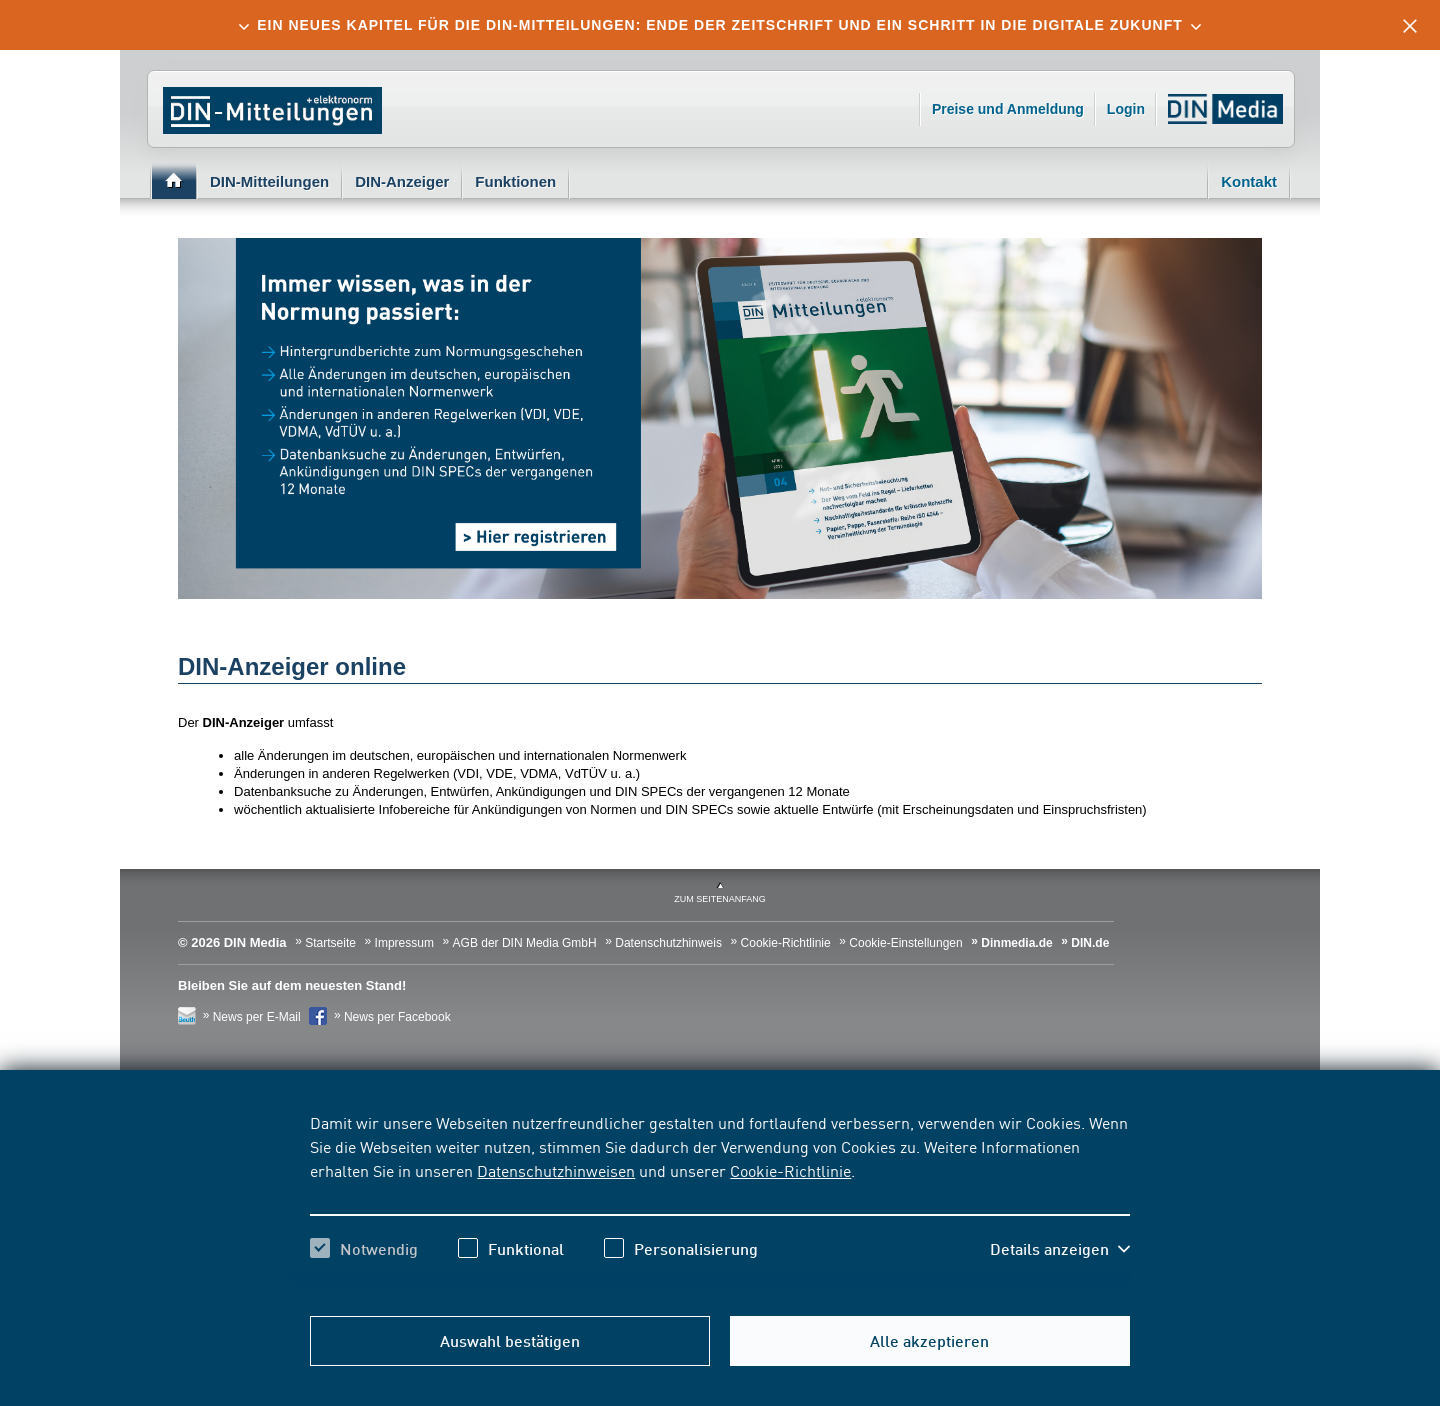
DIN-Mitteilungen (269, 181)
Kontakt (1249, 181)
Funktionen (515, 181)
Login (1126, 109)
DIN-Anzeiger (402, 181)
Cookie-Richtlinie (790, 1170)
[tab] (720, 25)
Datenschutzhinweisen (556, 1170)
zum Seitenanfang (720, 899)
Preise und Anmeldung (1008, 109)
